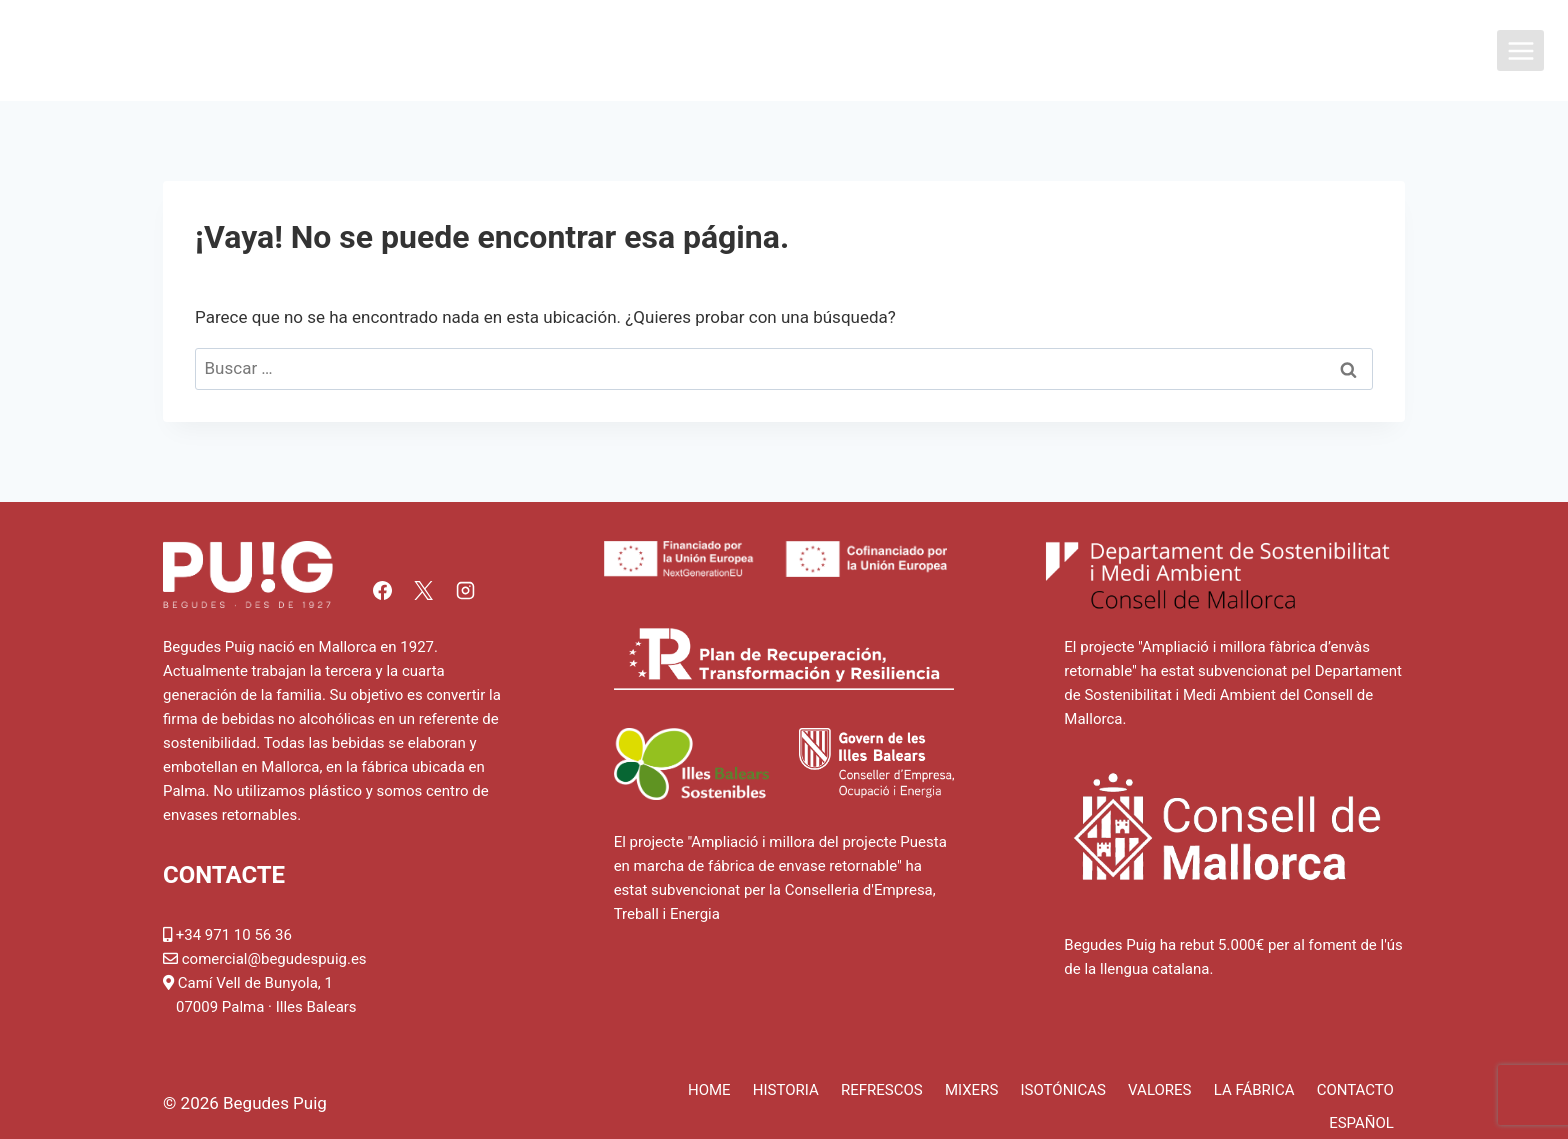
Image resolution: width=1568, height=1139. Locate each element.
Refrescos (882, 1090)
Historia (786, 1090)
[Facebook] (382, 591)
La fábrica (1254, 1090)
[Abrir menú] (1520, 50)
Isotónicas (1062, 1090)
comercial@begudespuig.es (274, 959)
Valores (1159, 1090)
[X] (424, 591)
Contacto (1355, 1090)
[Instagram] (465, 591)
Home (709, 1090)
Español (1361, 1123)
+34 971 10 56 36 (234, 935)
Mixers (971, 1090)
